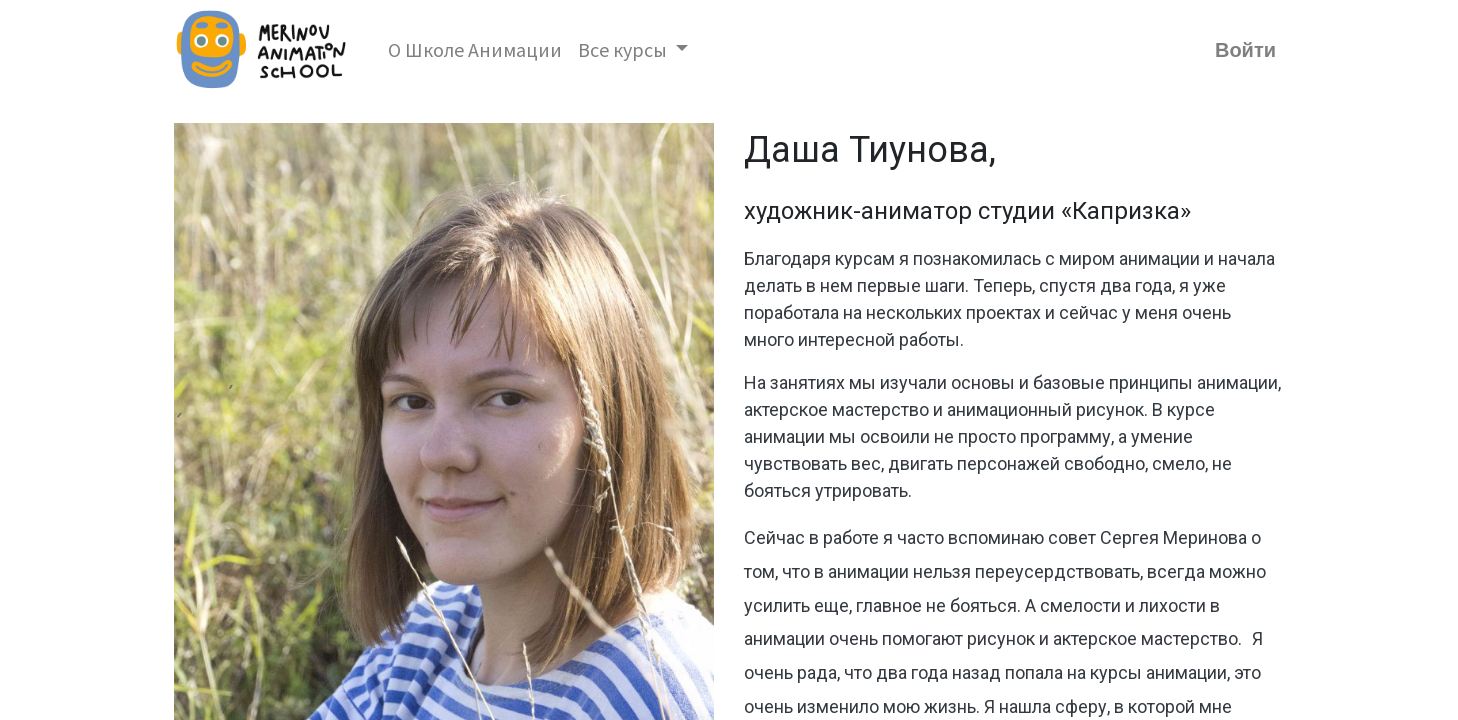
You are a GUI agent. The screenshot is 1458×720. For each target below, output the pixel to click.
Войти (1245, 50)
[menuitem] (475, 50)
